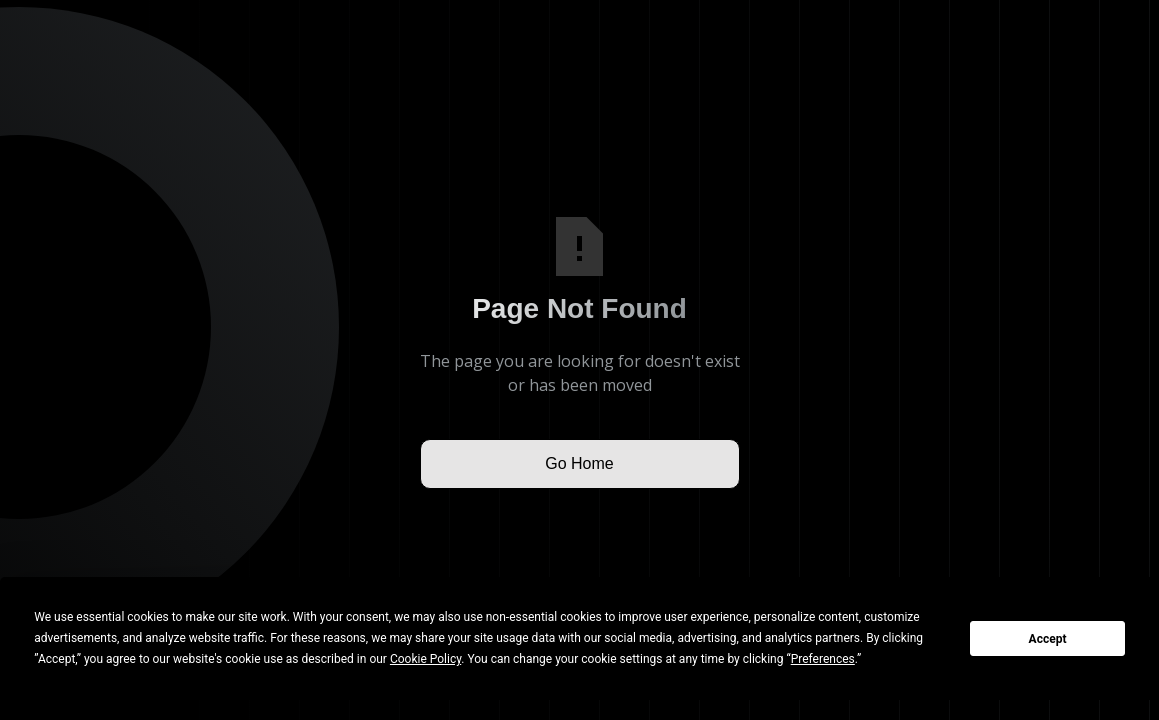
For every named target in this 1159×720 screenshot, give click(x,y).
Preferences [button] (823, 659)
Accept (1048, 639)
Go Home (579, 463)
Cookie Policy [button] (425, 659)
